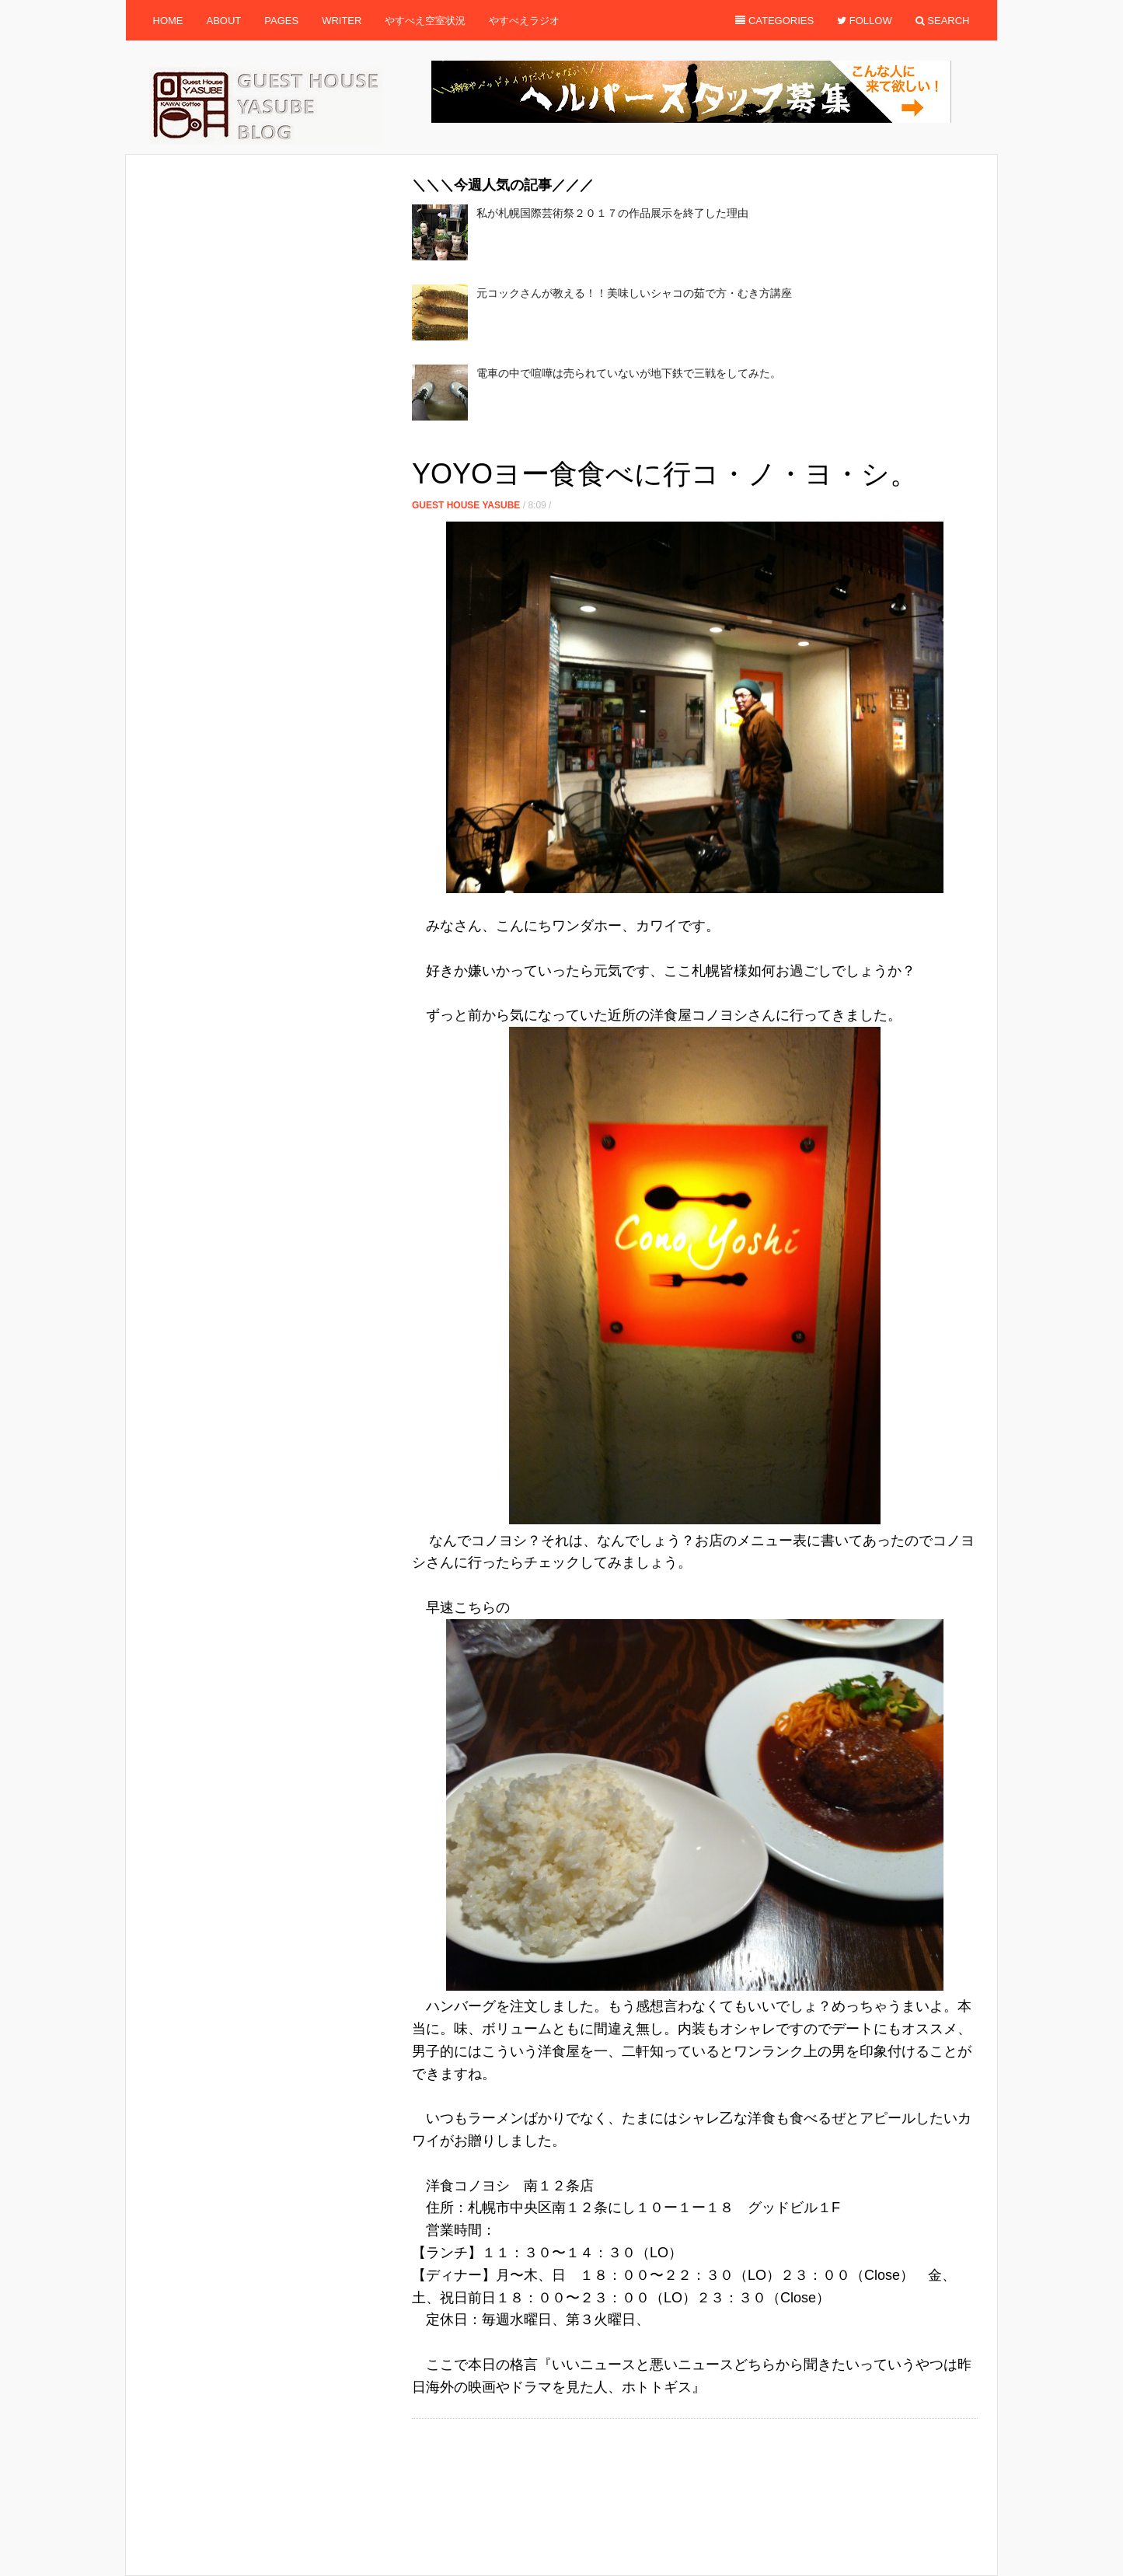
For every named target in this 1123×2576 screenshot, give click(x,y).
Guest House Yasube (466, 505)
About (224, 20)
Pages (281, 20)
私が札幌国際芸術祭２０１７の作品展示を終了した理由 (612, 213)
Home (168, 20)
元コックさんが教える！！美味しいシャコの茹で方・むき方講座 (634, 293)
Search (942, 20)
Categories (774, 20)
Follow (864, 20)
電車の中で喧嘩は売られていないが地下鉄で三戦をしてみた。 (628, 373)
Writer (341, 20)
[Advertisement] (695, 443)
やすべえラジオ (524, 20)
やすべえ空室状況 (425, 20)
